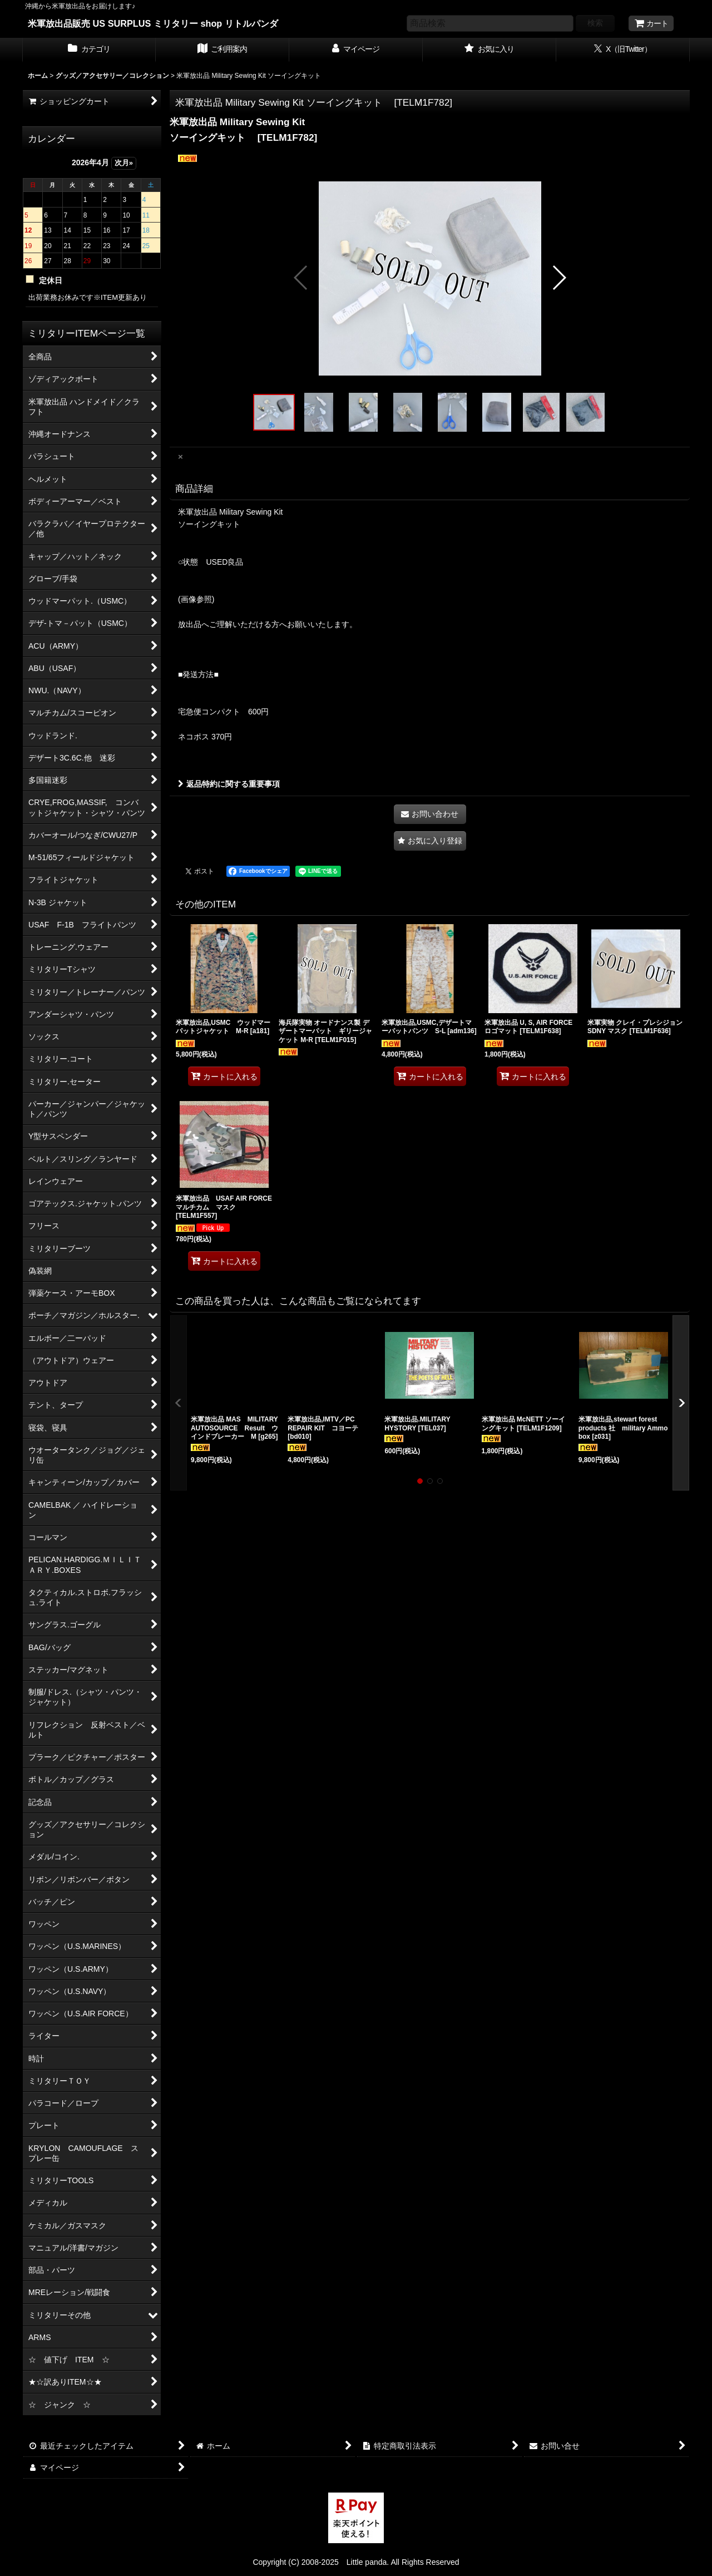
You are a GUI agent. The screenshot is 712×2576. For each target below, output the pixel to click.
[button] (301, 278)
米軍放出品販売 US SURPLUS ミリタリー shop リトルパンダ (153, 23)
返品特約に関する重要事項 (229, 783)
